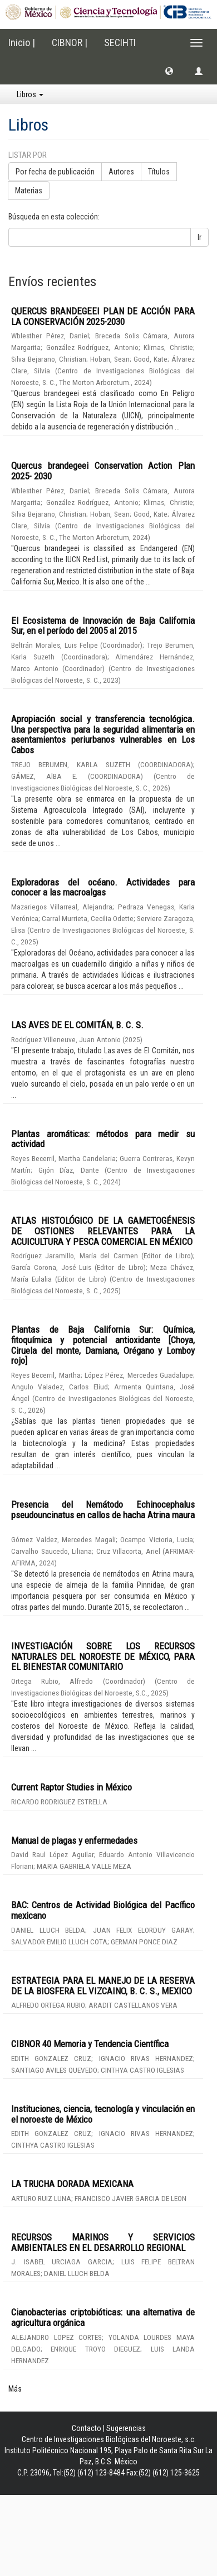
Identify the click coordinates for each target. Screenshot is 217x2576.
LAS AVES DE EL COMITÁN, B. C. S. (77, 1025)
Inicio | (21, 42)
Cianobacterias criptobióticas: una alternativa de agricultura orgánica (103, 2317)
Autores (121, 171)
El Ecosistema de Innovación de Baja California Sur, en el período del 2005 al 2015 (103, 626)
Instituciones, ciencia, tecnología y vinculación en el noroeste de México (103, 2114)
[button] (169, 70)
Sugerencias (126, 2428)
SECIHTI (120, 42)
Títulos (159, 171)
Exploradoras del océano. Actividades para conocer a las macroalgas (103, 887)
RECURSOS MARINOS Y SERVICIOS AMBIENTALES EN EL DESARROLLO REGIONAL (103, 2242)
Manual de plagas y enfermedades (74, 1840)
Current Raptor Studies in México (71, 1787)
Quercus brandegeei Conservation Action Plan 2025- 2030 (103, 471)
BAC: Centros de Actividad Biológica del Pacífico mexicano (103, 1910)
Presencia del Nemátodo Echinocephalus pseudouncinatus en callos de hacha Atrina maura (103, 1509)
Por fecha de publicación (55, 171)
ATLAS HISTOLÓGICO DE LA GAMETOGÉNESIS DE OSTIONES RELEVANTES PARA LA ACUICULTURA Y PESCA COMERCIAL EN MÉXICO (103, 1231)
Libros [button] (30, 94)
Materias (28, 190)
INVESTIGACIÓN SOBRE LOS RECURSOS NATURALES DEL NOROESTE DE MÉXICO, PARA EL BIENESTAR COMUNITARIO (103, 1656)
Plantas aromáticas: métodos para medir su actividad (103, 1139)
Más (15, 2388)
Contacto (86, 2428)
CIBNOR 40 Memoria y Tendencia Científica (90, 2043)
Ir (199, 237)
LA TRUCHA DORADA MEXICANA (72, 2183)
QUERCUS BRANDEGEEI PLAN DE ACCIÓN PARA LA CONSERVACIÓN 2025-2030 (103, 316)
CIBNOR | (69, 42)
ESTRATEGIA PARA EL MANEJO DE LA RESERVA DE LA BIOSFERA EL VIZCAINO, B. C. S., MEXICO (103, 1986)
